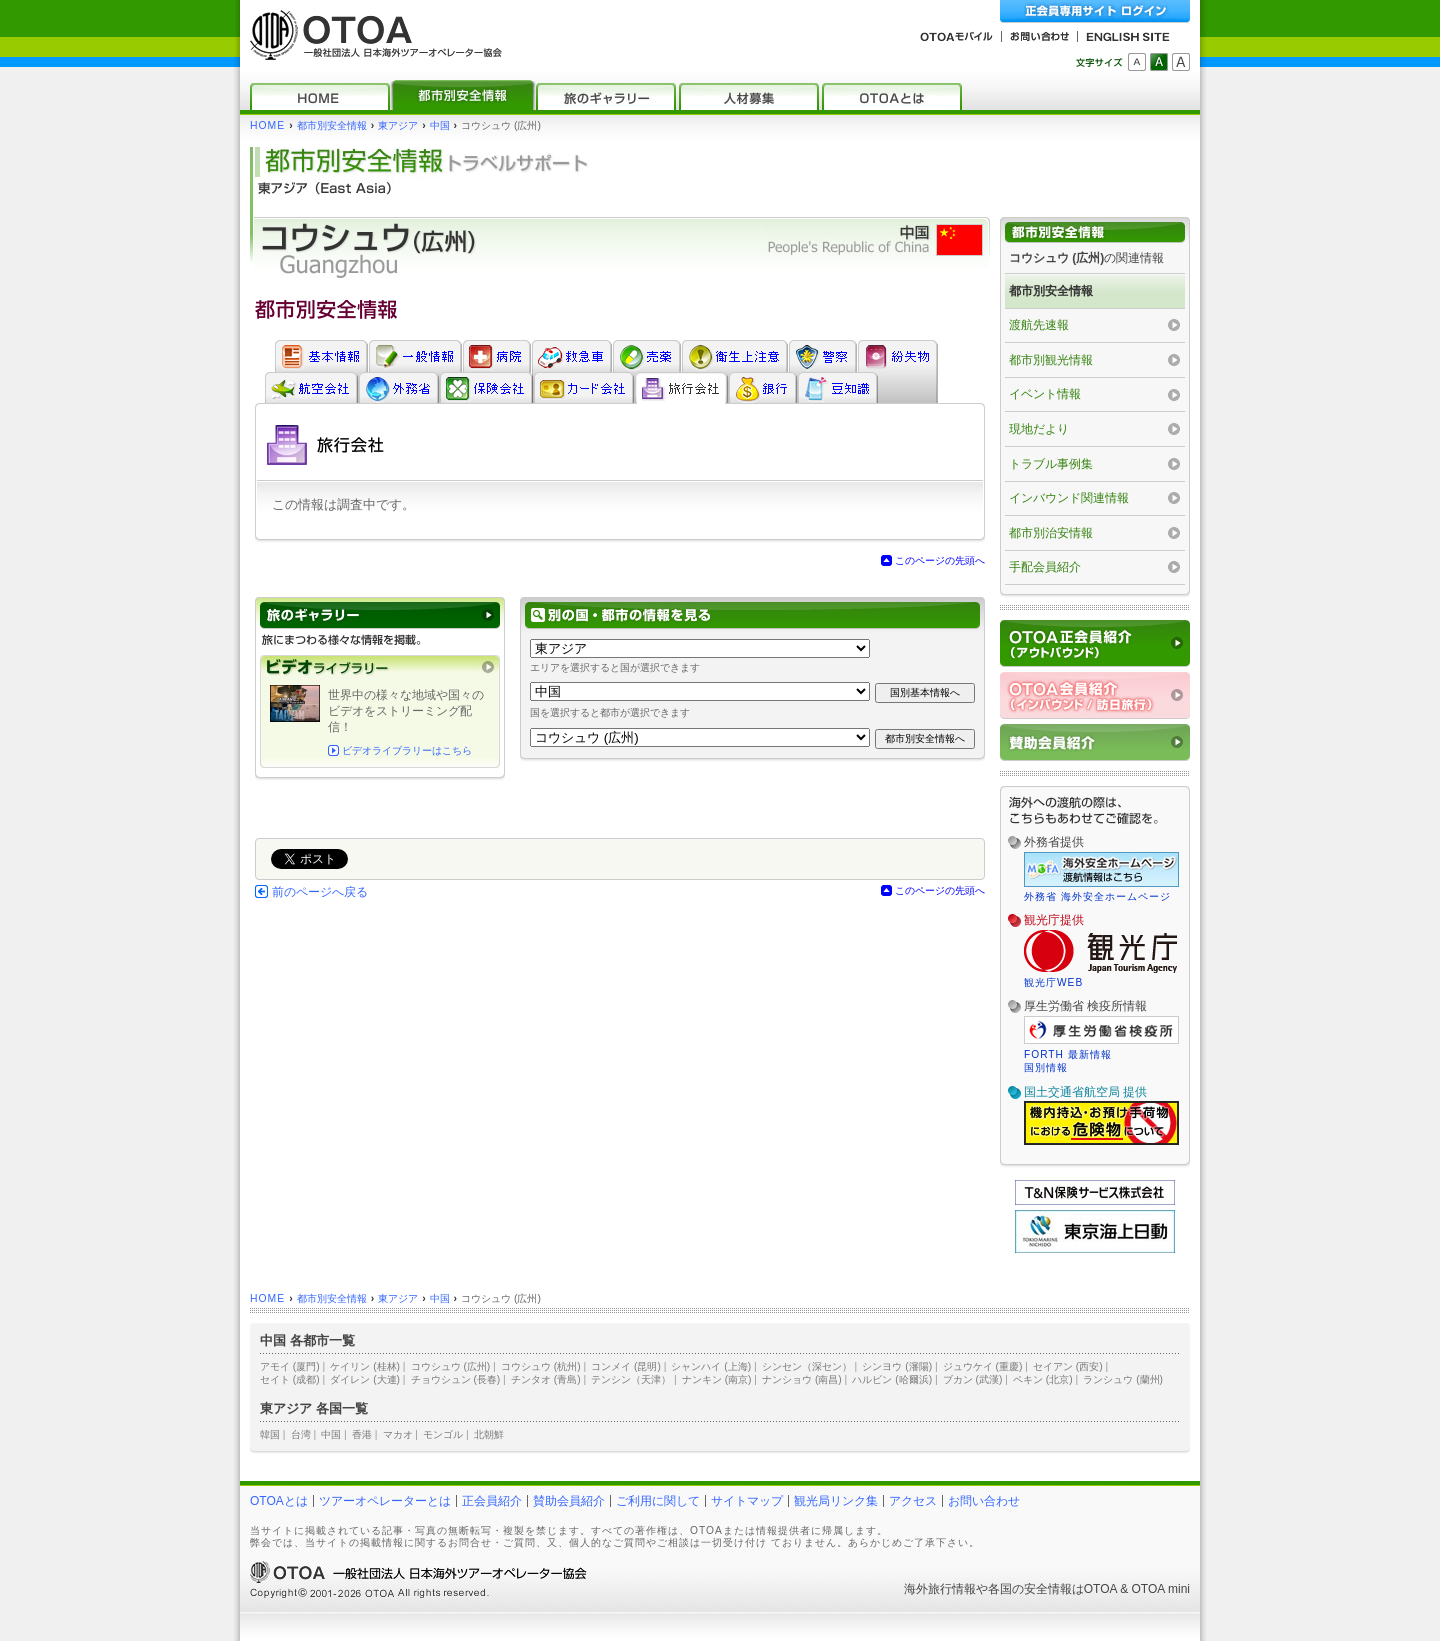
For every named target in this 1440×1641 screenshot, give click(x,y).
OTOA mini (1161, 1589)
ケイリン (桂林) (365, 1366)
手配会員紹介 (1045, 567)
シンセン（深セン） (807, 1366)
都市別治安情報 (1051, 533)
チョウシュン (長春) (456, 1379)
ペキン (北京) (1043, 1379)
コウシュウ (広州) (451, 1366)
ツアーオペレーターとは (385, 1501)
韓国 (270, 1434)
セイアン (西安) (1068, 1366)
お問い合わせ (984, 1501)
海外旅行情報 (940, 1589)
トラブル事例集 (1051, 464)
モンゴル (443, 1434)
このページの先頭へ (940, 560)
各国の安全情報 (1030, 1589)
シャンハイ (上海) (711, 1366)
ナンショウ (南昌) (802, 1379)
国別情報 (1046, 1067)
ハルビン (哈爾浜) (892, 1379)
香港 (362, 1434)
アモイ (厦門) (290, 1366)
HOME (267, 125)
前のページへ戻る (320, 892)
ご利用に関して (658, 1501)
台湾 (301, 1434)
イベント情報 (1045, 394)
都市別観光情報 (1051, 360)
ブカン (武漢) (973, 1379)
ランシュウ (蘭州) (1123, 1379)
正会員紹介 (492, 1501)
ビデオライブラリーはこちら (407, 750)
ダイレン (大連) (365, 1379)
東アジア (398, 125)
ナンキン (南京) (717, 1379)
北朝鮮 (489, 1434)
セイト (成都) (290, 1379)
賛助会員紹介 (569, 1501)
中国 (440, 125)
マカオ (398, 1434)
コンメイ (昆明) (626, 1366)
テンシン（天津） (631, 1379)
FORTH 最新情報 (1068, 1054)
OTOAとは (279, 1501)
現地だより (1039, 429)
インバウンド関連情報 (1069, 498)
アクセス (913, 1501)
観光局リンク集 (836, 1501)
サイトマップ (747, 1501)
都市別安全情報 (332, 125)
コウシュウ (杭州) (541, 1366)
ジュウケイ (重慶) (983, 1366)
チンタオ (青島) (546, 1379)
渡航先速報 (1039, 325)
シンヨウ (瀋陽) (897, 1366)
